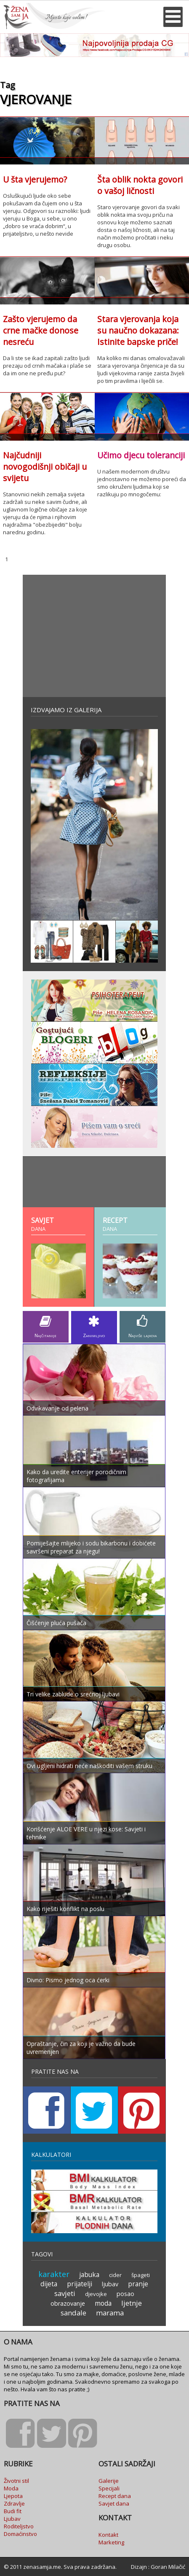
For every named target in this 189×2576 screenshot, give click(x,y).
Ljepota (13, 2496)
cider (115, 2275)
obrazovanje (68, 2303)
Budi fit (12, 2511)
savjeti (64, 2293)
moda (103, 2303)
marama (110, 2313)
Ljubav (12, 2518)
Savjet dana (113, 2503)
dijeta (48, 2283)
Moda (11, 2488)
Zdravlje (14, 2503)
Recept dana (114, 2496)
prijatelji (79, 2283)
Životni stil (16, 2480)
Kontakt (108, 2534)
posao (125, 2294)
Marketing (111, 2542)
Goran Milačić (168, 2567)
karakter (53, 2274)
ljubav (110, 2284)
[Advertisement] (94, 636)
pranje (138, 2283)
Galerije (108, 2480)
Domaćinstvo (20, 2534)
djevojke (96, 2294)
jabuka (89, 2274)
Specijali (109, 2488)
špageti (140, 2275)
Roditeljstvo (19, 2526)
